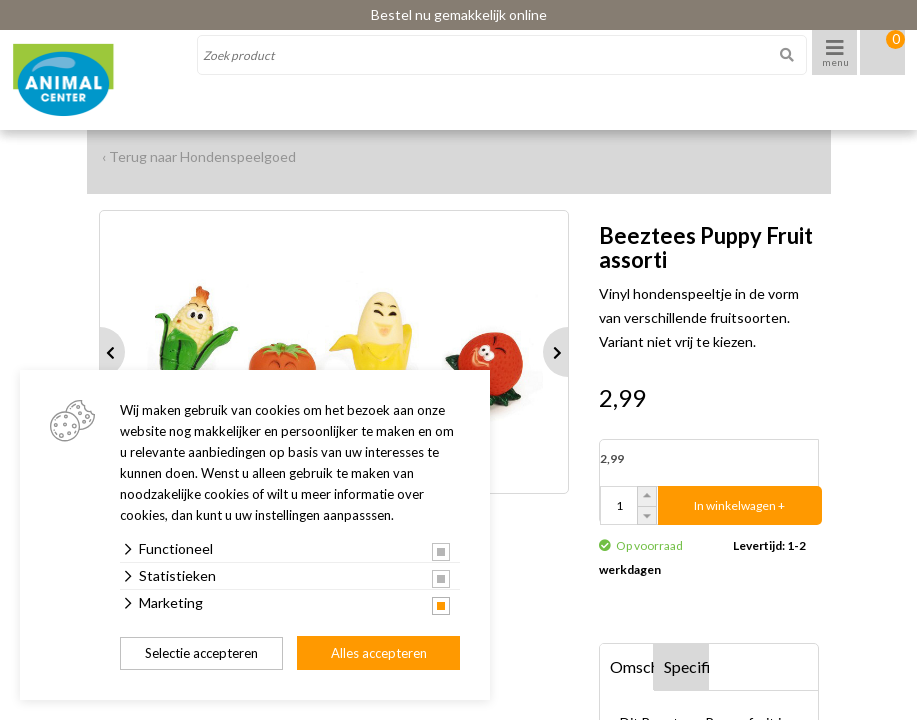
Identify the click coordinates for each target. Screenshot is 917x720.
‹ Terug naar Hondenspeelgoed (199, 156)
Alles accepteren (379, 653)
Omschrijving (632, 666)
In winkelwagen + (739, 505)
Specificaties (686, 666)
